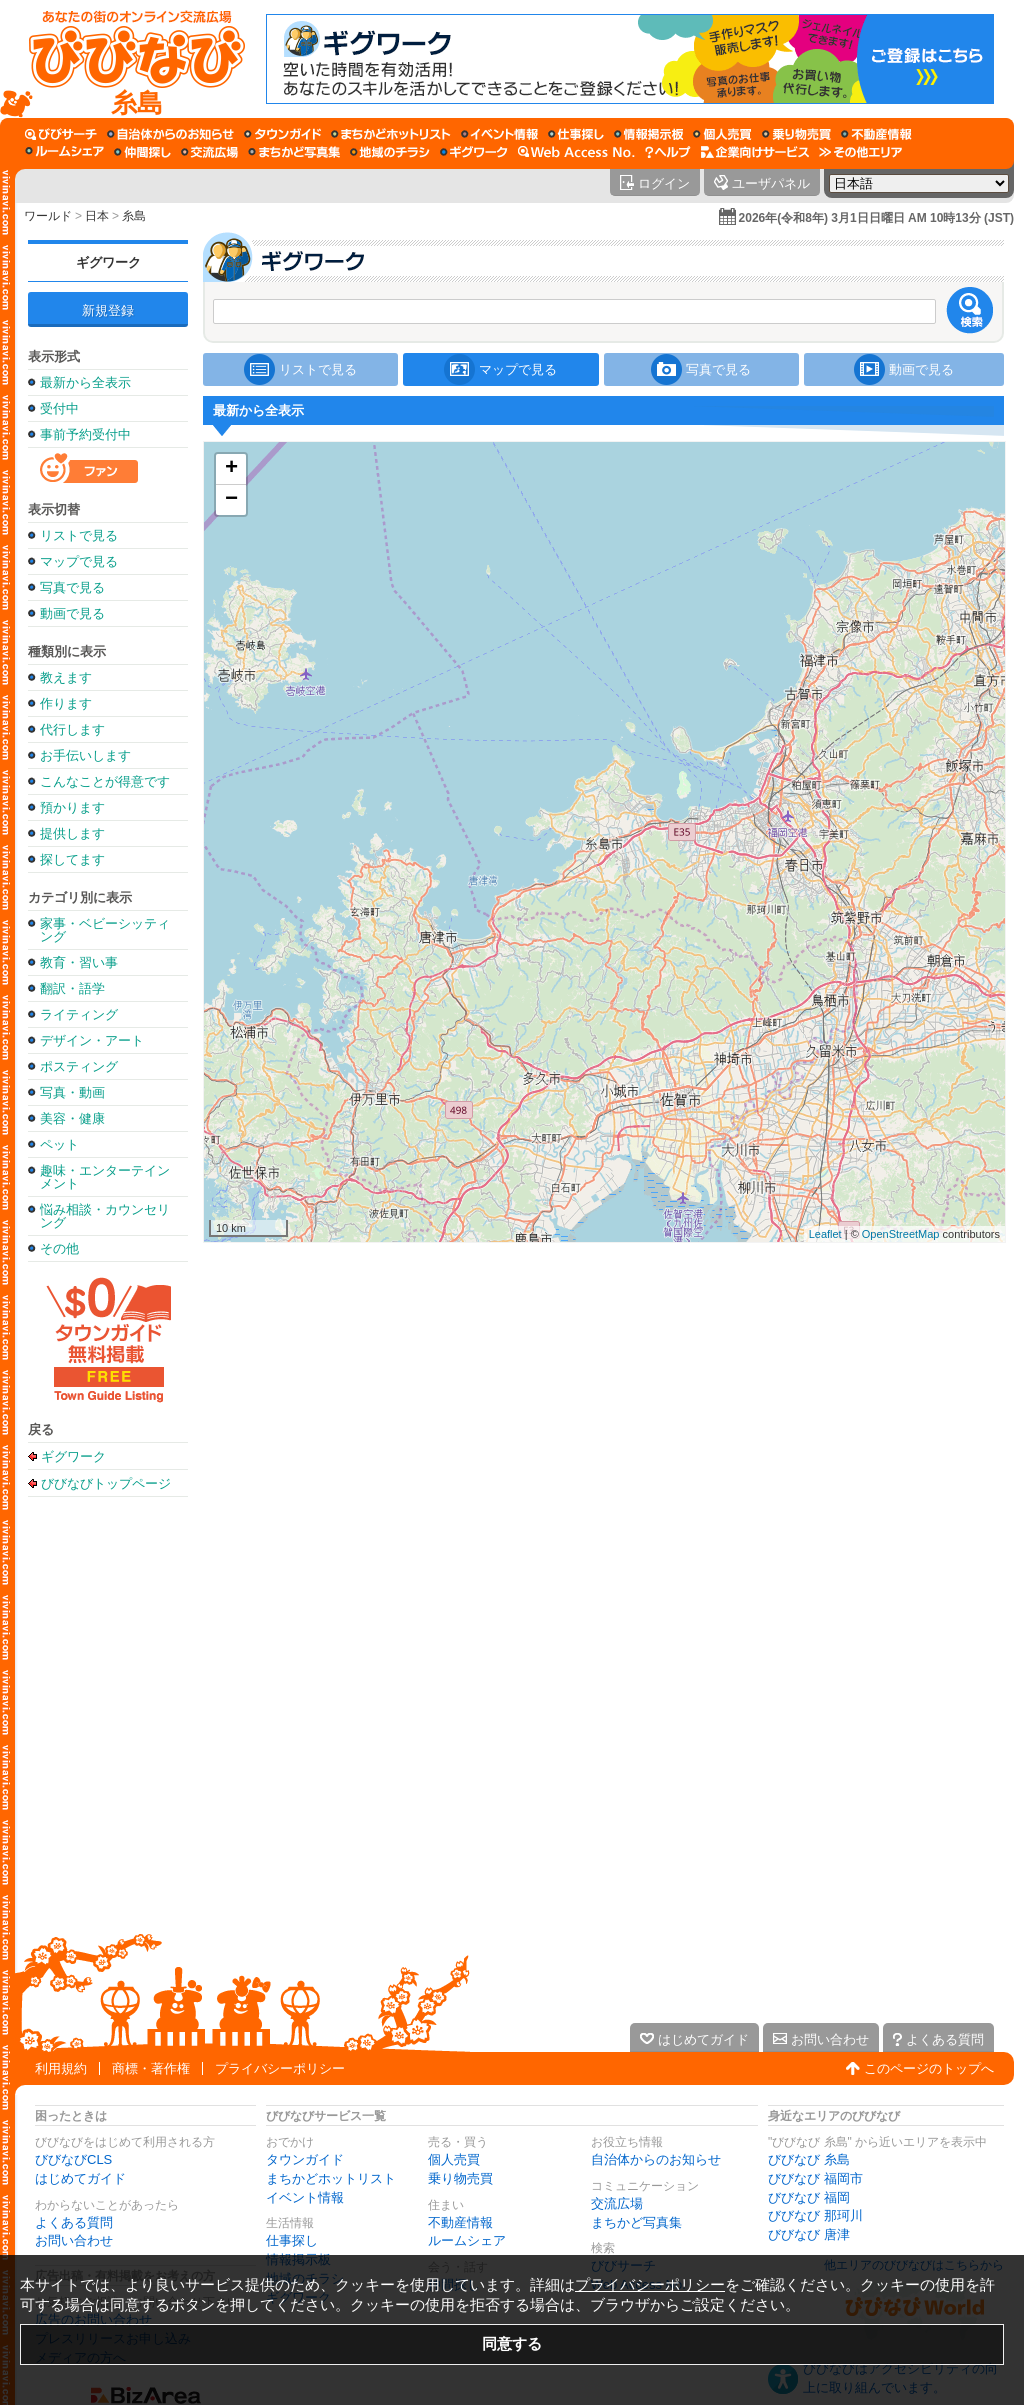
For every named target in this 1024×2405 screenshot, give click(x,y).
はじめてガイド (80, 2178)
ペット (59, 1144)
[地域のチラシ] (390, 152)
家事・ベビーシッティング (105, 930)
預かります (72, 807)
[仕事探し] (576, 134)
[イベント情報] (499, 134)
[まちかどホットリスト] (391, 134)
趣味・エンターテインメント (105, 1177)
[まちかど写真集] (294, 152)
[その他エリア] (860, 152)
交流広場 (617, 2203)
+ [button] (231, 469)
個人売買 (454, 2159)
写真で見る (72, 587)
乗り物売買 (460, 2178)
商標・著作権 (151, 2068)
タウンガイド (305, 2159)
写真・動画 (72, 1092)
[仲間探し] (142, 152)
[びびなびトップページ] (127, 59)
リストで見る (79, 535)
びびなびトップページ (106, 1483)
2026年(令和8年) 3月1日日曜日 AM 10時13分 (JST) (876, 218)
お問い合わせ (74, 2240)
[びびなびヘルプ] (668, 152)
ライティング (79, 1014)
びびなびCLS (73, 2159)
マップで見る (79, 561)
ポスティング (79, 1066)
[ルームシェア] (64, 152)
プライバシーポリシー (280, 2068)
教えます (66, 677)
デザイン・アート (92, 1040)
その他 (59, 1248)
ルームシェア (467, 2240)
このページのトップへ (929, 2068)
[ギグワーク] (474, 152)
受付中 (59, 408)
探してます (72, 859)
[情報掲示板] (648, 134)
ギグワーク (108, 262)
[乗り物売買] (796, 134)
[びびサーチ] (61, 134)
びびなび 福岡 (809, 2197)
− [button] (231, 500)
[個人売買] (722, 134)
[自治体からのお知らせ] (170, 134)
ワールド (48, 216)
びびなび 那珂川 (815, 2215)
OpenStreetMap (901, 1234)
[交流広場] (209, 152)
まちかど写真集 (636, 2222)
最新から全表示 (85, 382)
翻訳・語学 (72, 988)
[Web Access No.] (576, 152)
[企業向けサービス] (755, 152)
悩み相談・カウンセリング (105, 1216)
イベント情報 (305, 2197)
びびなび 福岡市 (815, 2178)
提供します (72, 833)
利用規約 (61, 2068)
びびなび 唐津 (809, 2234)
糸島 (134, 216)
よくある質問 (74, 2222)
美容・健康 (72, 1118)
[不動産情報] (876, 134)
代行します (72, 729)
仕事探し (292, 2240)
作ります (66, 703)
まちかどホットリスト (331, 2178)
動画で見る (72, 613)
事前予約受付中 (85, 434)
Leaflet (825, 1234)
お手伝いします (85, 755)
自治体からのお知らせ (656, 2159)
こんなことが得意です (105, 781)
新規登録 (108, 310)
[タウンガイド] (282, 134)
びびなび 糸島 (809, 2159)
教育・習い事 (79, 962)
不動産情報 (460, 2222)
